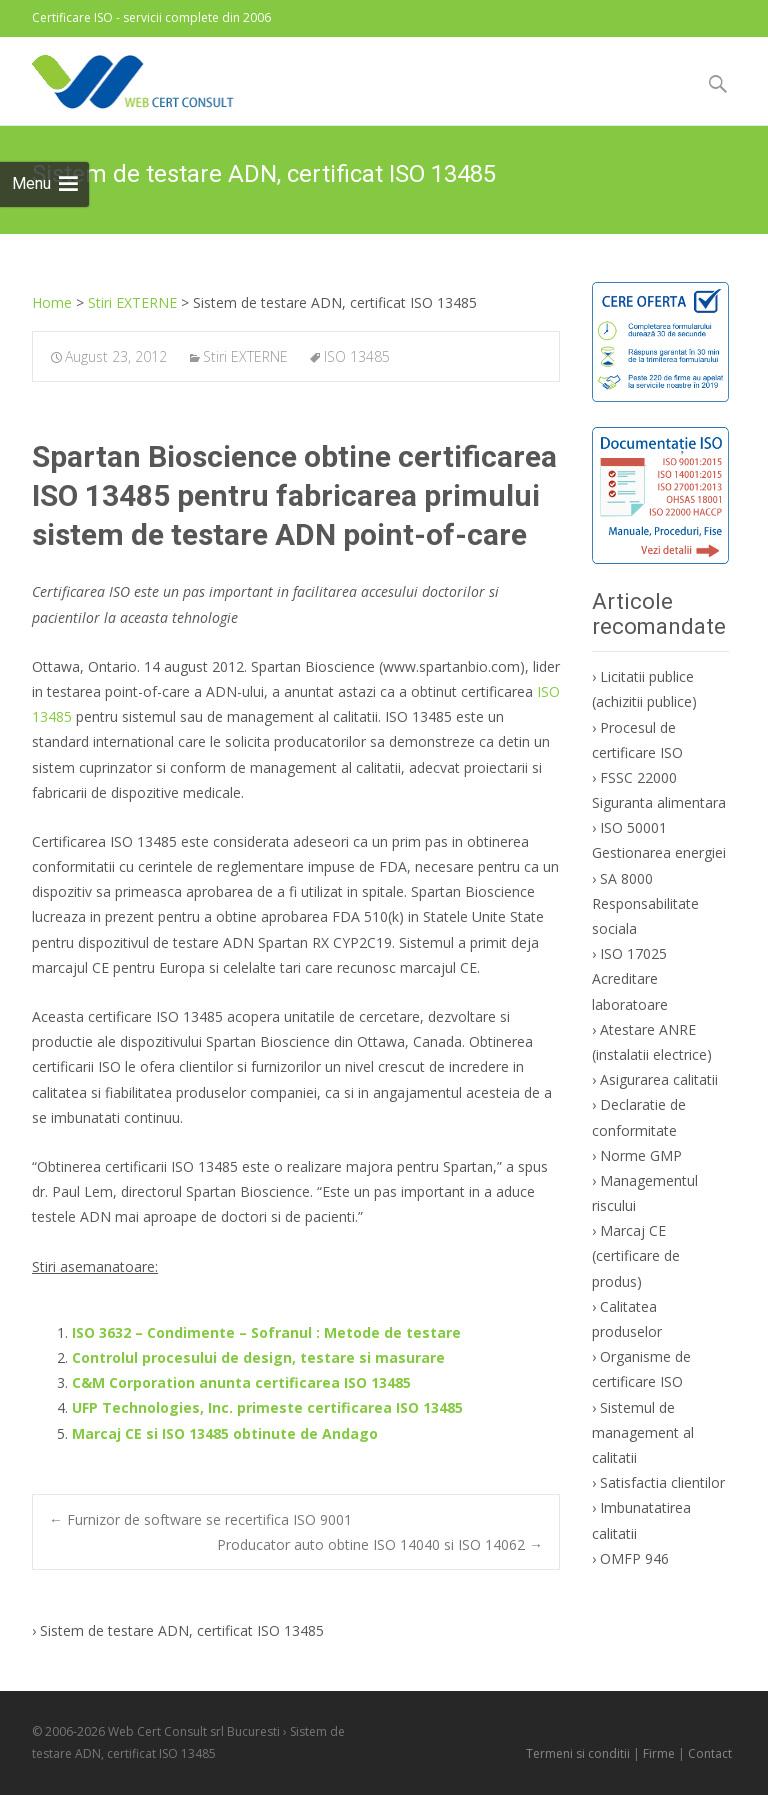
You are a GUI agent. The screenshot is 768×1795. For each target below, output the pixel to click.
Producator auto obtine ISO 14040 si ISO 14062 (380, 1544)
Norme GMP (641, 1155)
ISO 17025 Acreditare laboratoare (630, 978)
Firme (659, 1753)
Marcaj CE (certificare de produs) (636, 1255)
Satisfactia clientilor (662, 1482)
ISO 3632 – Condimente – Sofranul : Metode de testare (266, 1332)
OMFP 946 (634, 1558)
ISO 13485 (357, 356)
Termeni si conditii (578, 1753)
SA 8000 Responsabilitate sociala (645, 903)
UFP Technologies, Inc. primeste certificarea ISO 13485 (267, 1407)
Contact (710, 1753)
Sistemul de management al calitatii (643, 1432)
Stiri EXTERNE (245, 356)
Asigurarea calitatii (659, 1079)
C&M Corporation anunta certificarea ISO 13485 (241, 1382)
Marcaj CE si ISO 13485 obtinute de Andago (225, 1433)
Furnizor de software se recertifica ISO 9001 (200, 1519)
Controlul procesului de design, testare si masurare (258, 1357)
